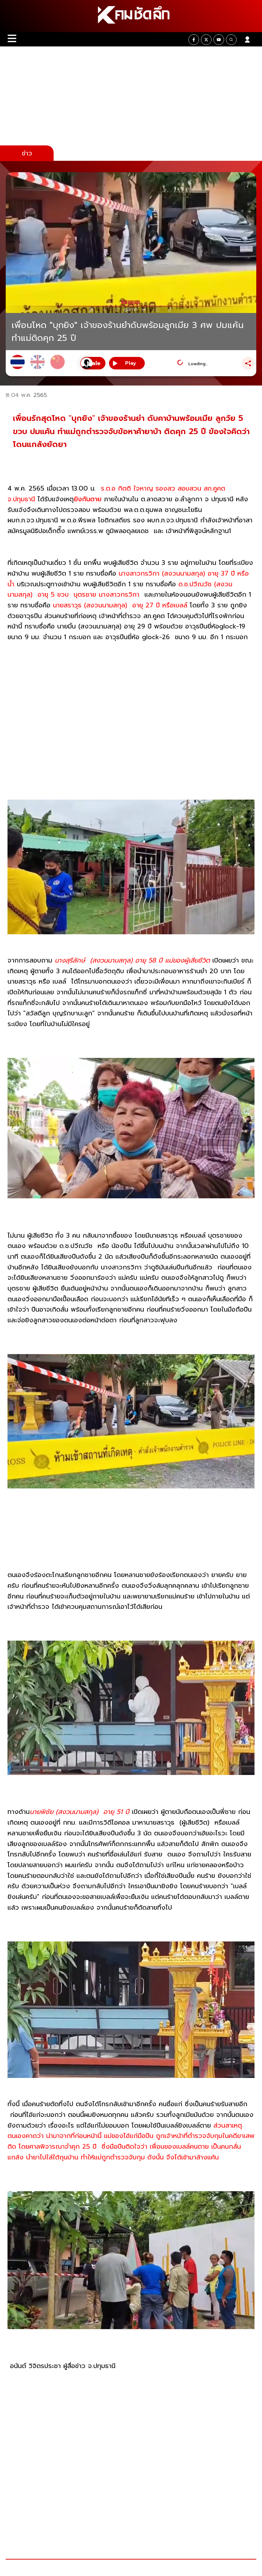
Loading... (198, 363)
